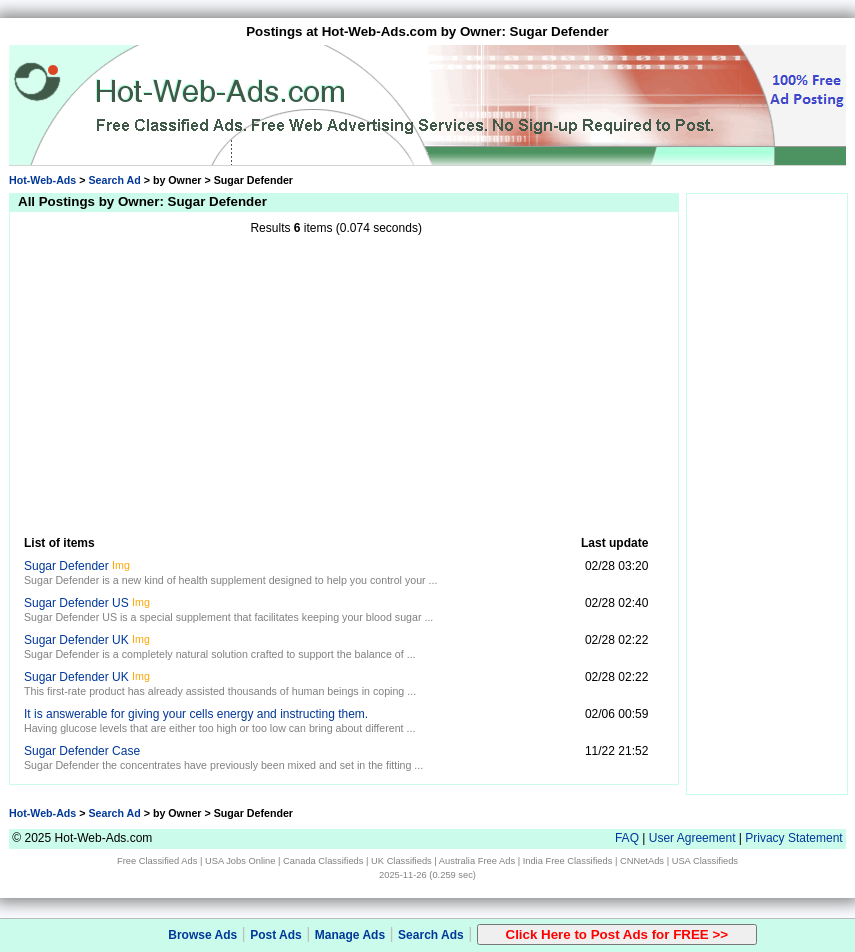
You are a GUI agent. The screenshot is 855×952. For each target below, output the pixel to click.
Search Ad (114, 180)
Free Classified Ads (157, 861)
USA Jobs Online (240, 861)
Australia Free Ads (477, 861)
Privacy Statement (793, 838)
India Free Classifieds (568, 861)
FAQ (627, 838)
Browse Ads (202, 935)
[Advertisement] (336, 384)
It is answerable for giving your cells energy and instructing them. (196, 714)
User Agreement (692, 838)
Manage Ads (350, 935)
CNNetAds (642, 861)
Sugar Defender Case (82, 751)
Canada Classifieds (323, 861)
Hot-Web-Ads (42, 180)
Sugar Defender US (76, 603)
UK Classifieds (401, 861)
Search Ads (431, 935)
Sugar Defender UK (76, 640)
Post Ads (276, 935)
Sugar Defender (66, 566)
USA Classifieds (705, 861)
